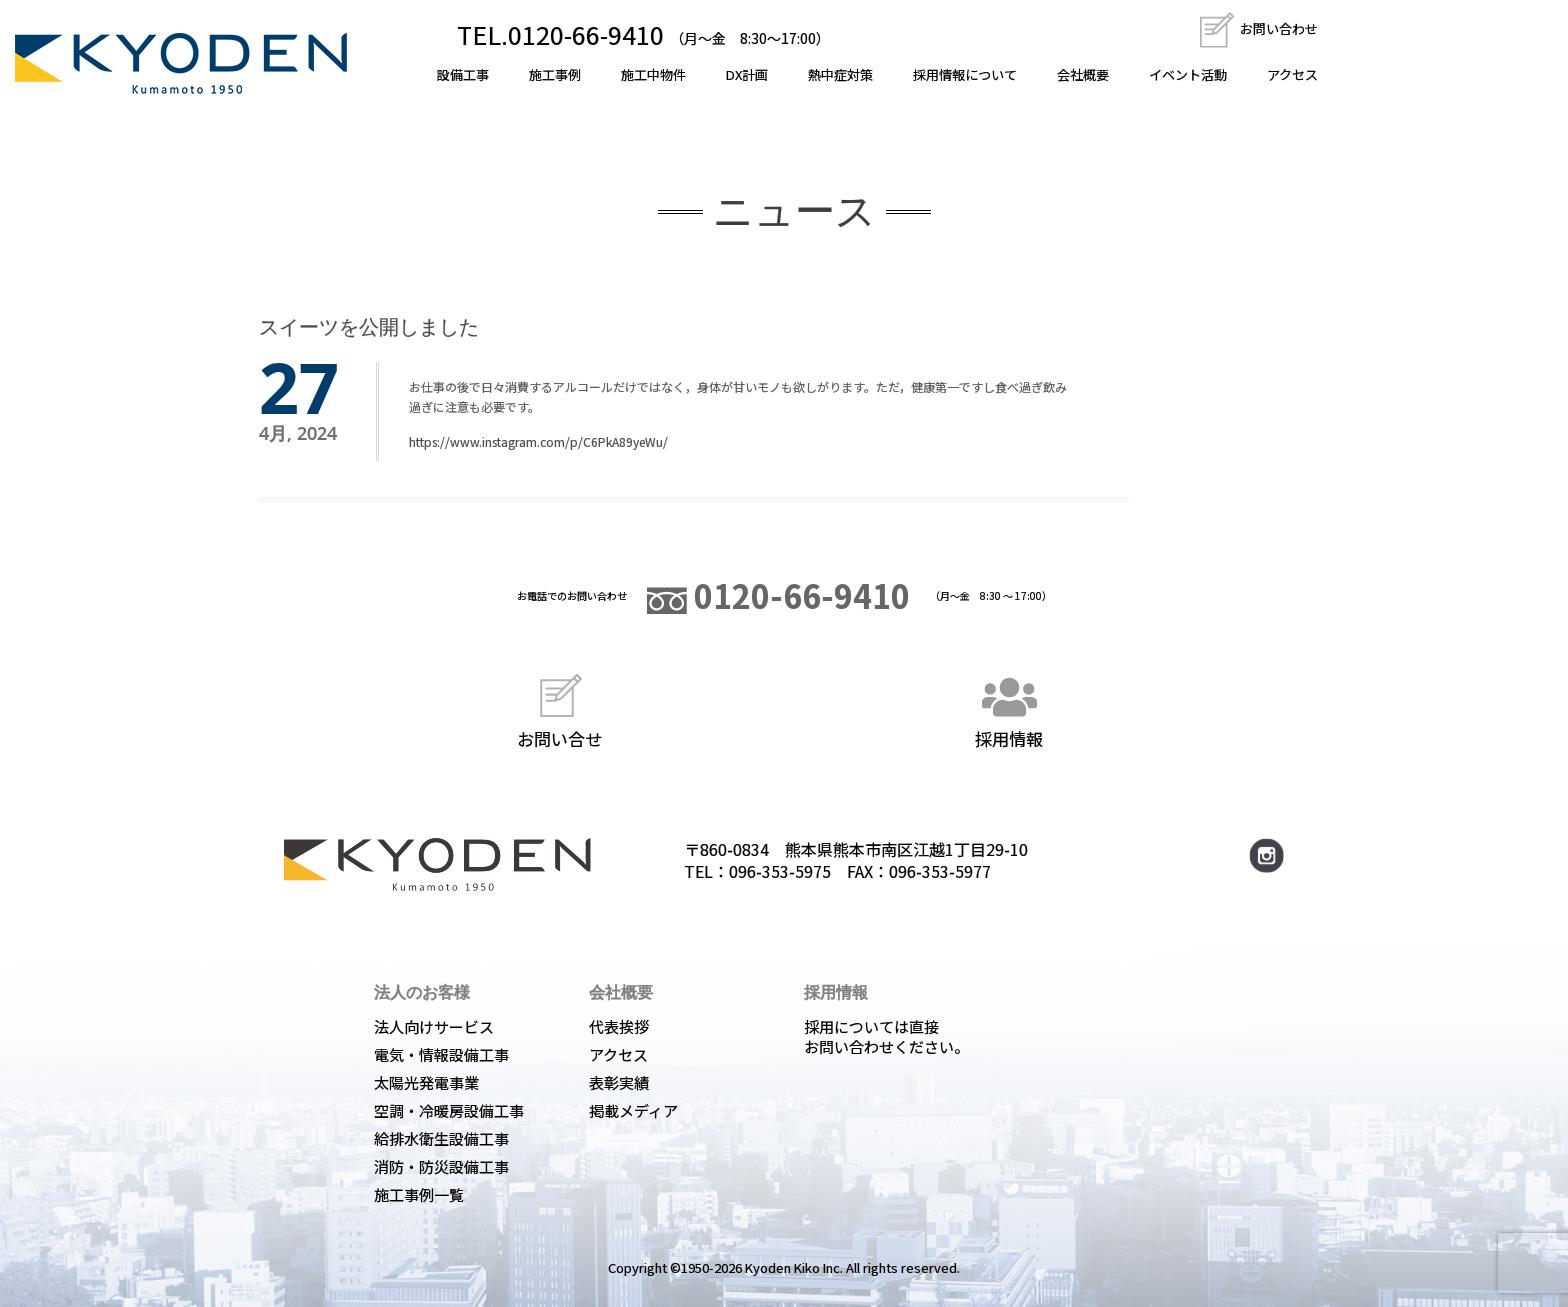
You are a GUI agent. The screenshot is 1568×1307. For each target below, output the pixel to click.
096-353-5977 (940, 871)
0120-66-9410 (778, 595)
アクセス (1292, 74)
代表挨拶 (619, 1026)
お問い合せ (559, 708)
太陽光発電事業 (426, 1082)
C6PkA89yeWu (623, 441)
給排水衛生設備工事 (441, 1138)
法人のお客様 (422, 992)
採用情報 (1009, 708)
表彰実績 (619, 1082)
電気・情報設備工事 (441, 1054)
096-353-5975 (780, 871)
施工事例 (555, 74)
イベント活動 (1188, 74)
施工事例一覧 (419, 1194)
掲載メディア (633, 1110)
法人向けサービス (434, 1026)
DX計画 (747, 74)
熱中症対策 (840, 74)
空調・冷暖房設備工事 (449, 1110)
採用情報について (965, 74)
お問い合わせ (1257, 28)
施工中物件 (653, 74)
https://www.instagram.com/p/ (496, 441)
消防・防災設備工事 (441, 1166)
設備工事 (463, 74)
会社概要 (1083, 74)
